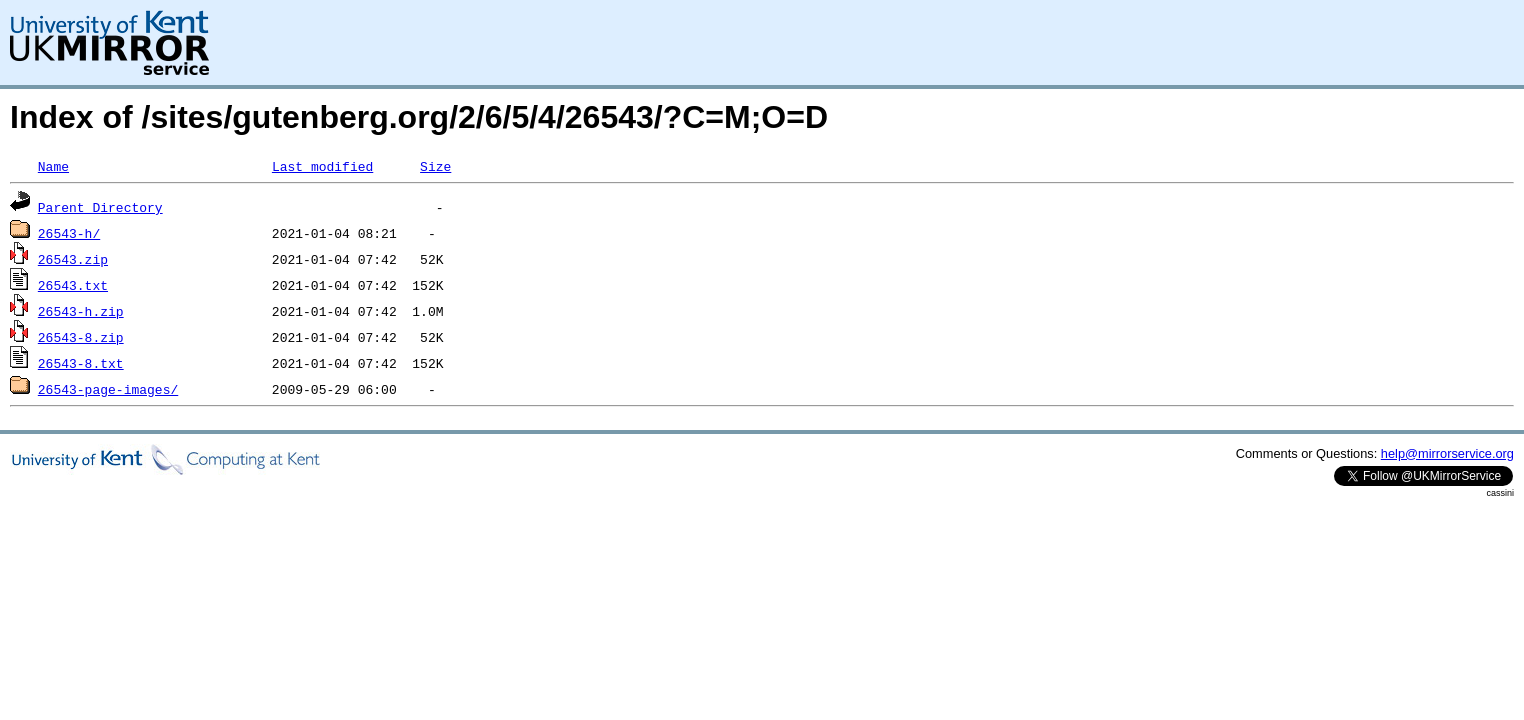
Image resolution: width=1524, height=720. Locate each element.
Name (53, 166)
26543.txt (73, 285)
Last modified (322, 166)
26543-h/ (69, 233)
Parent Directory (100, 207)
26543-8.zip (81, 337)
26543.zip (73, 259)
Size (435, 166)
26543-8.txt (81, 363)
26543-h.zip (81, 311)
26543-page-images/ (108, 389)
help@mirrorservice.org (1447, 453)
